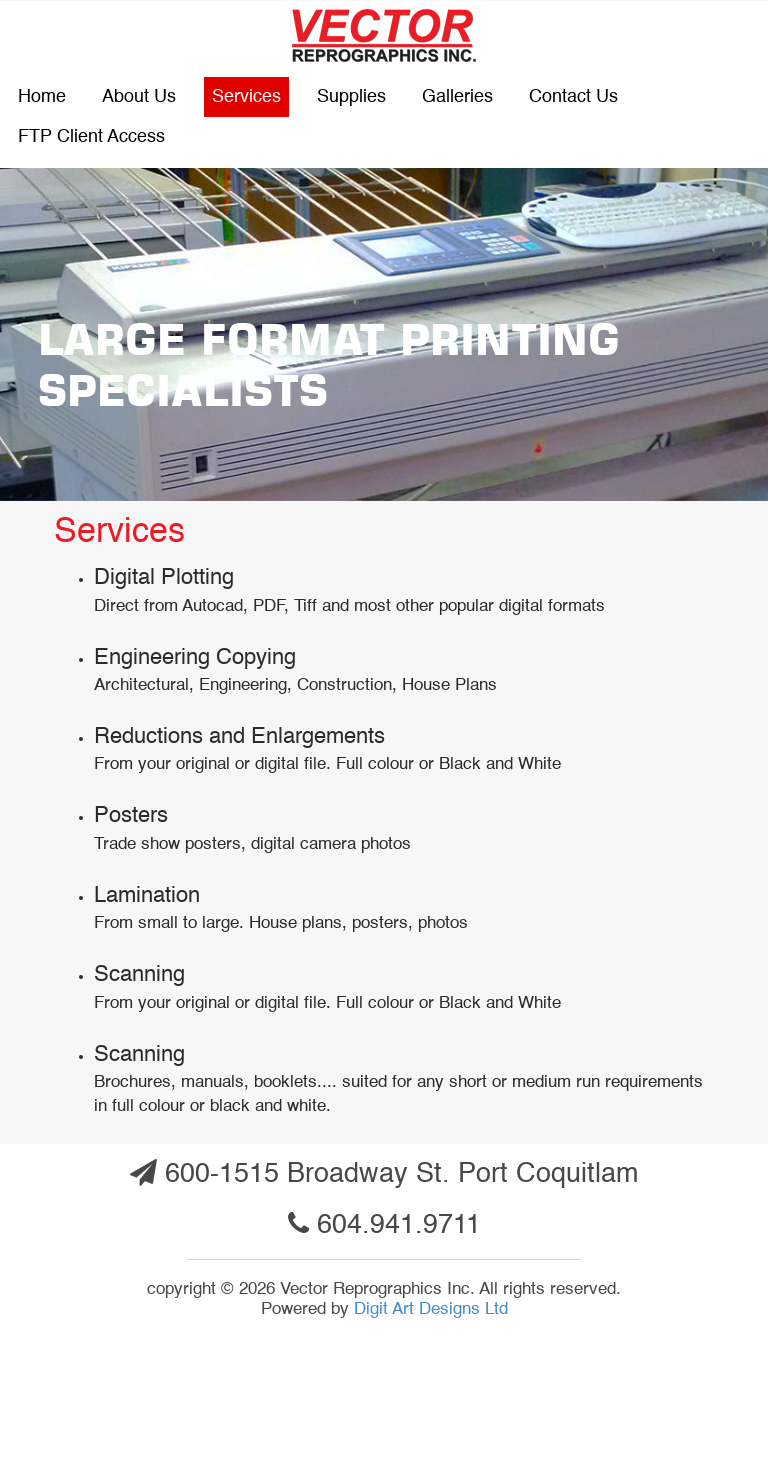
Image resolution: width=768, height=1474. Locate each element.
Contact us (573, 97)
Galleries (457, 97)
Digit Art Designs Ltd (431, 1309)
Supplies (351, 97)
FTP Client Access (91, 137)
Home (42, 97)
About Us (139, 97)
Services (246, 97)
